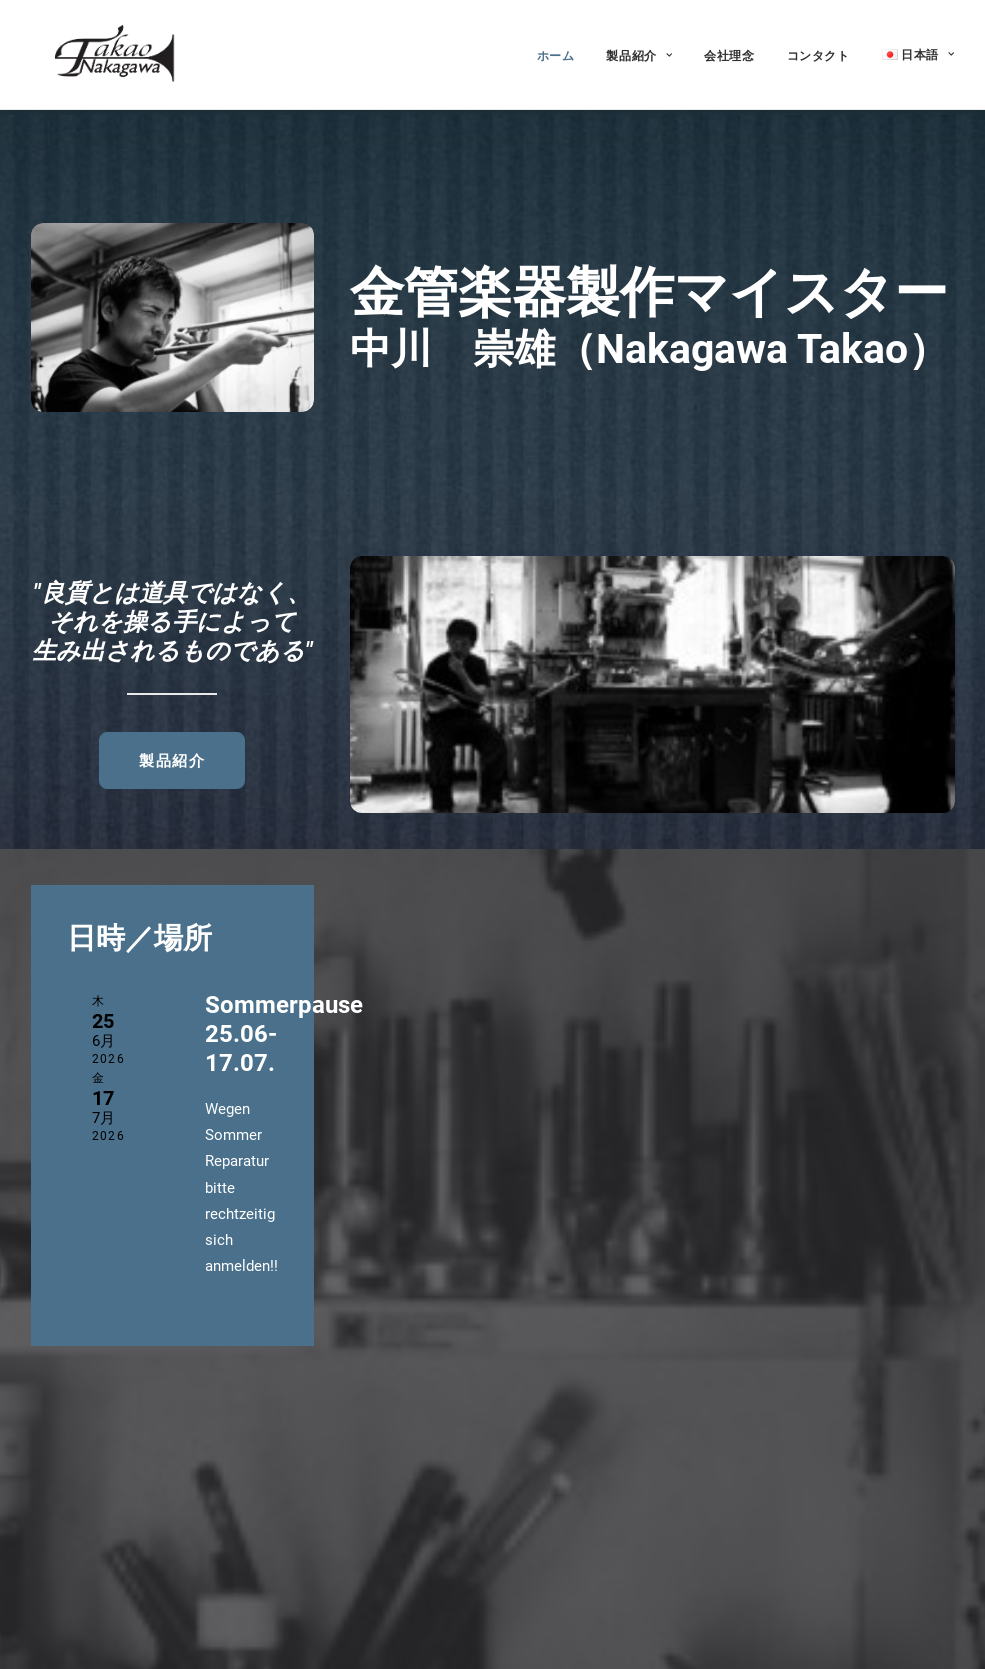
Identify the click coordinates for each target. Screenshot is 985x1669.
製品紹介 (639, 51)
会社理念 (729, 51)
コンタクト (818, 51)
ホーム (556, 51)
